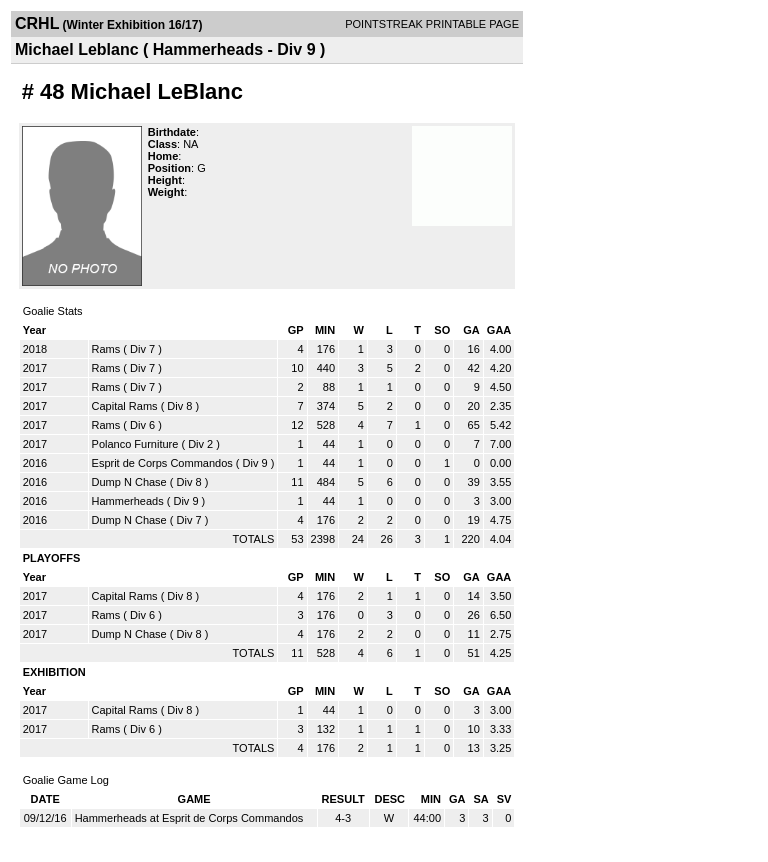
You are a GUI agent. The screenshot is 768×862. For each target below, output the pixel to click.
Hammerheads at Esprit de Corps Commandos (189, 818)
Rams (106, 349)
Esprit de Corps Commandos (162, 463)
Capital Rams (125, 406)
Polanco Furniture (135, 444)
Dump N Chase (129, 482)
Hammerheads (128, 501)
